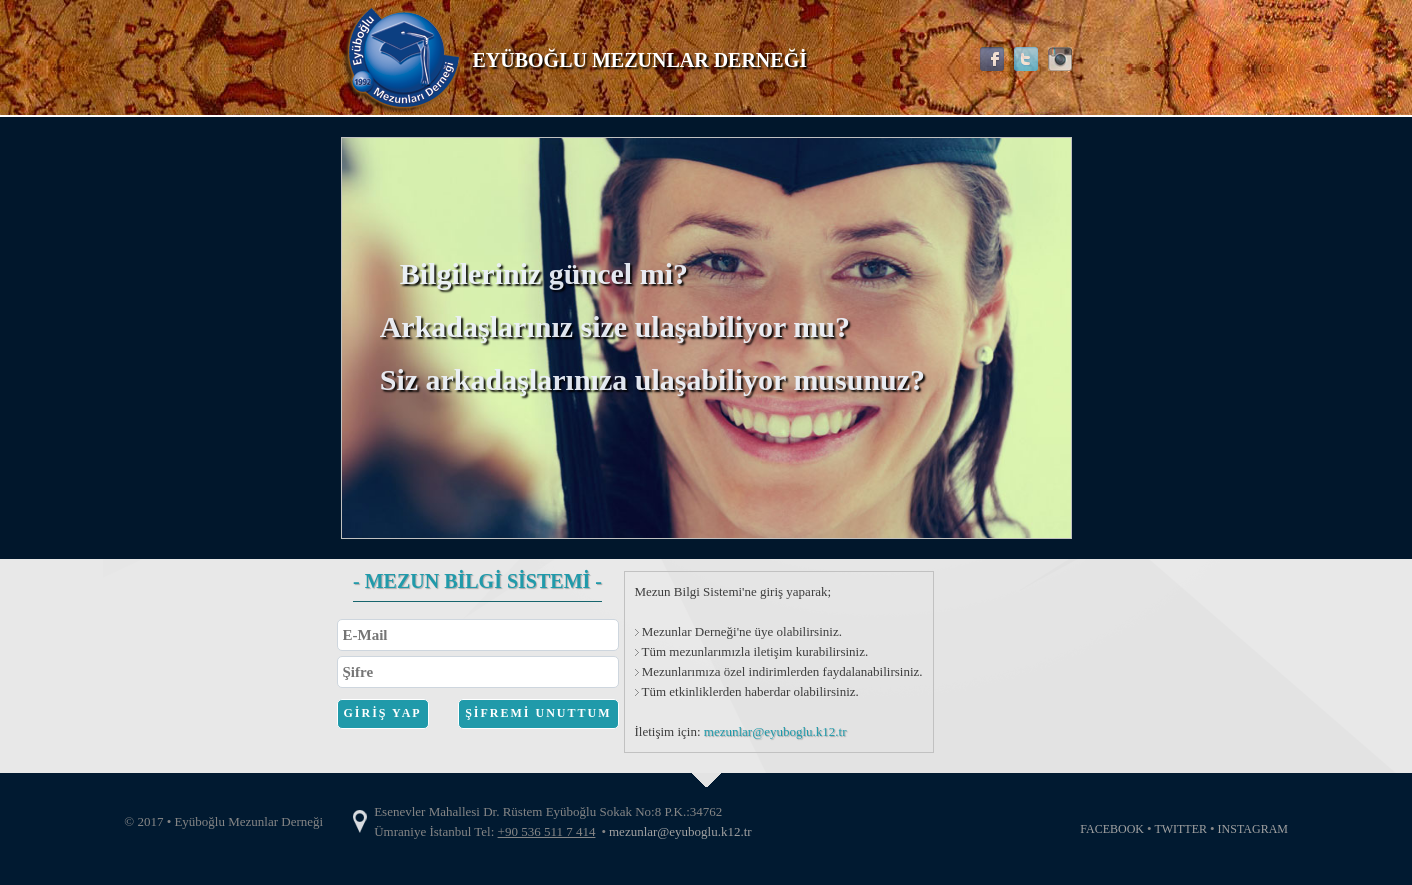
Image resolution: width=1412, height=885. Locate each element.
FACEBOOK (1112, 829)
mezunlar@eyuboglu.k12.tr (775, 731)
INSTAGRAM (1253, 829)
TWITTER (1180, 829)
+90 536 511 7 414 (547, 831)
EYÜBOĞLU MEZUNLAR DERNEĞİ (640, 60)
